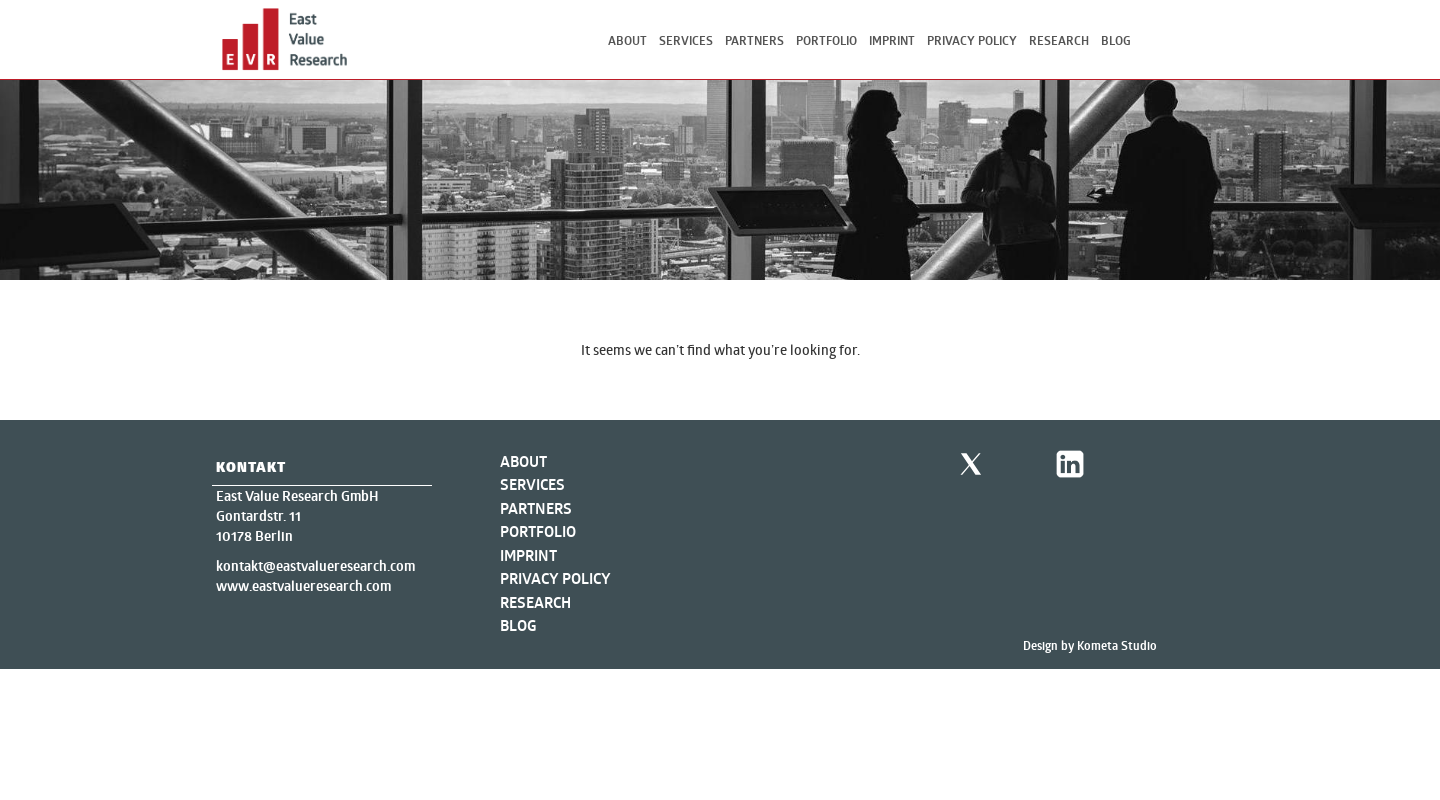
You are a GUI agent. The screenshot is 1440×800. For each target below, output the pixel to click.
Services (686, 40)
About (627, 40)
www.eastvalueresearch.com (303, 586)
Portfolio (826, 40)
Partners (754, 40)
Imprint (892, 40)
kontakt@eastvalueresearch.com (315, 566)
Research (1059, 40)
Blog (1116, 40)
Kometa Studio (1117, 645)
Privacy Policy (972, 40)
